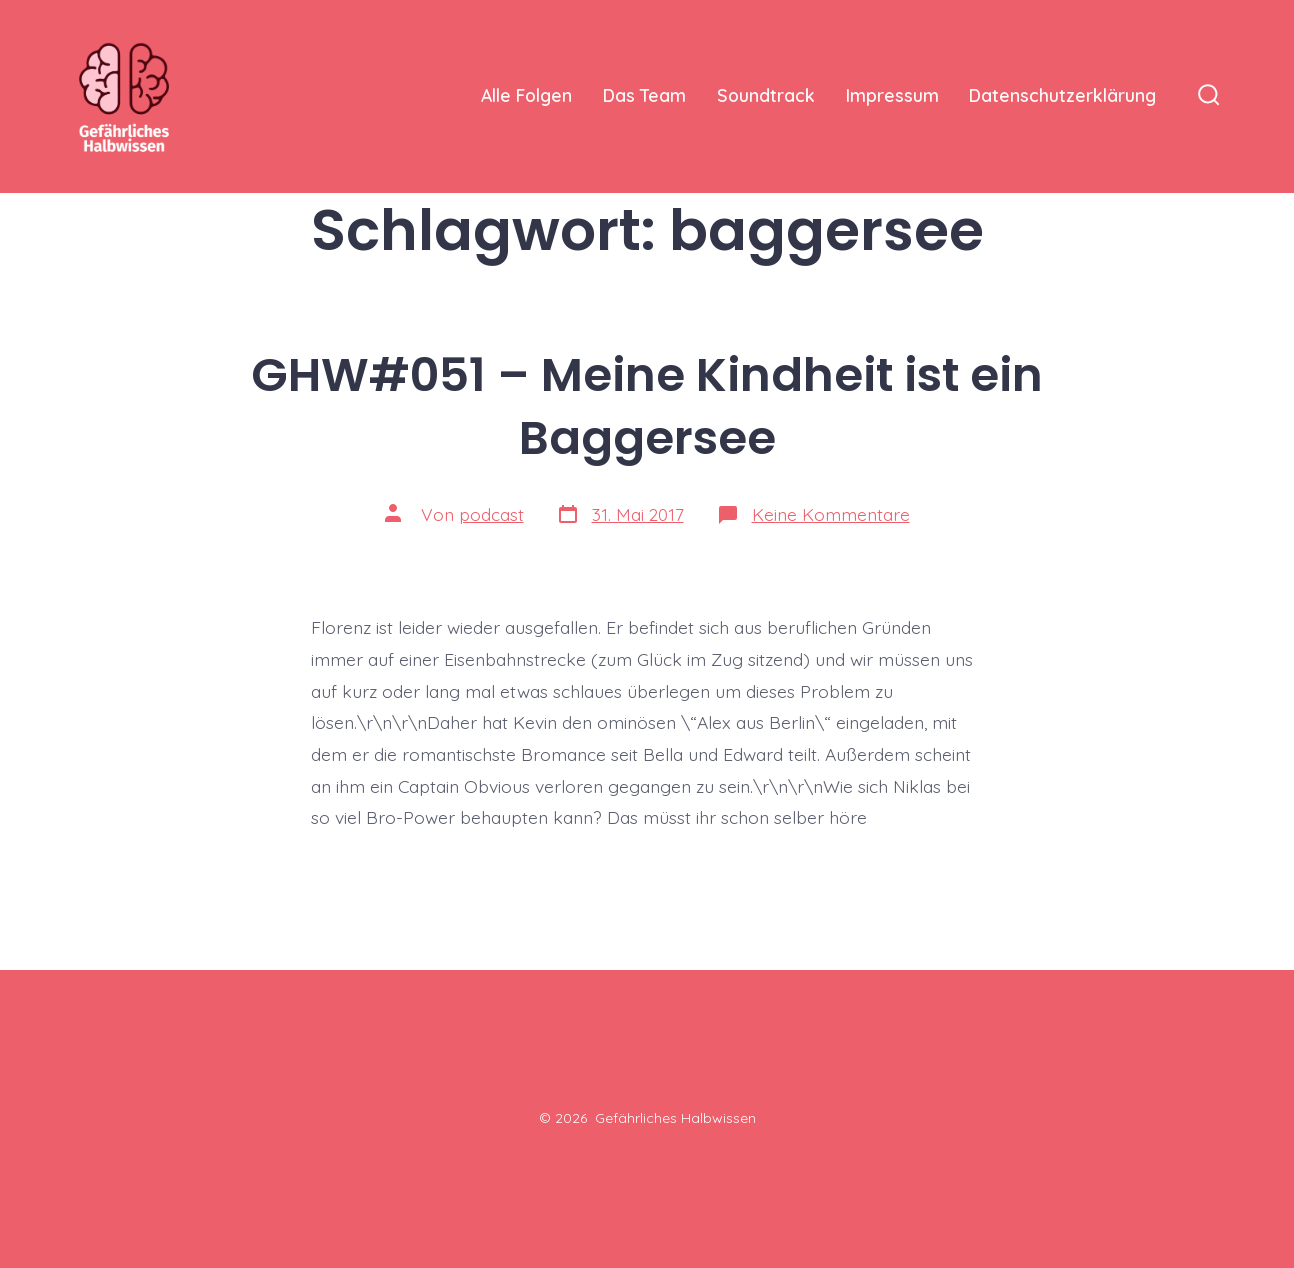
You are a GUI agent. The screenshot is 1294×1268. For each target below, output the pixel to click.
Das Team (644, 95)
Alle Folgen (526, 95)
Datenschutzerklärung (1062, 95)
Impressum (892, 95)
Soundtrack (766, 95)
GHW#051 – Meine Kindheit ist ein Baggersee (647, 406)
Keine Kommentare (831, 514)
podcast (491, 514)
